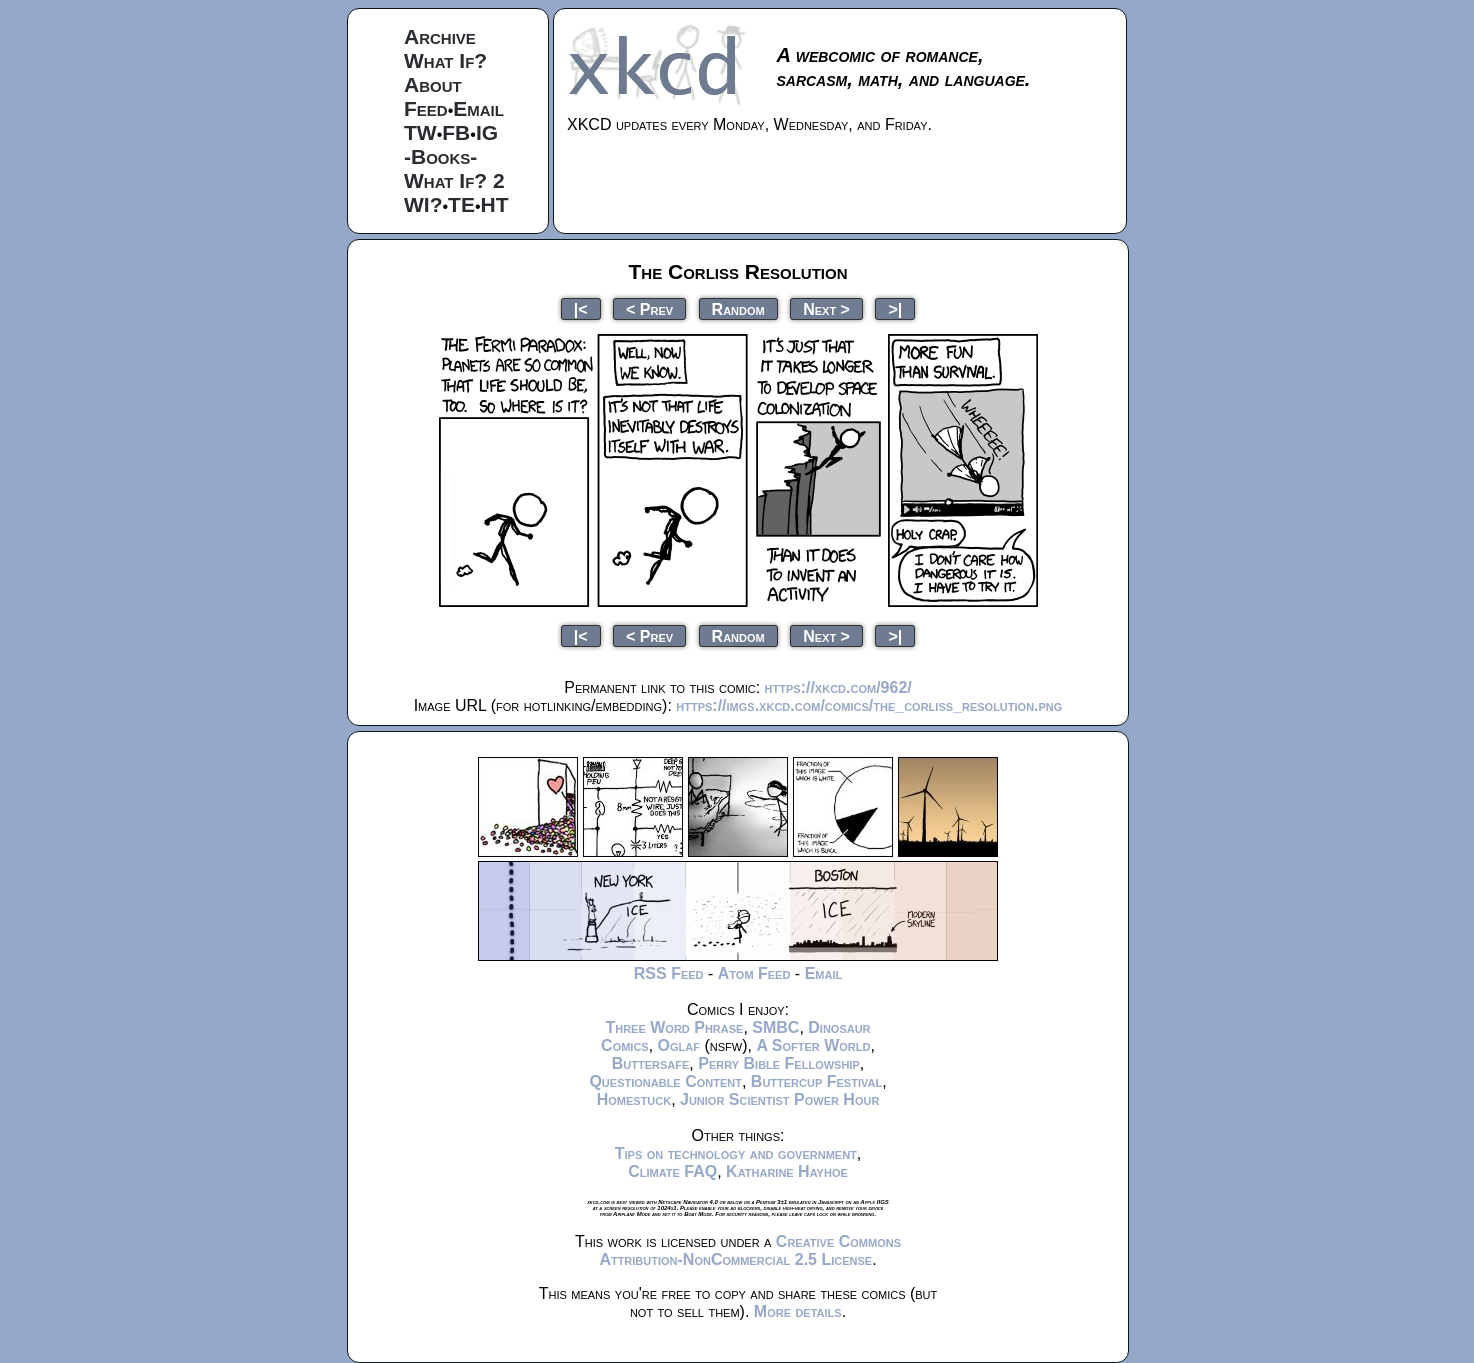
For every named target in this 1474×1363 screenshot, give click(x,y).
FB (456, 132)
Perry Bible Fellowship (779, 1063)
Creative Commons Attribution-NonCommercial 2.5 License (750, 1250)
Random (738, 308)
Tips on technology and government (736, 1153)
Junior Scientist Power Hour (779, 1099)
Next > (826, 308)
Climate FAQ (672, 1171)
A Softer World (813, 1045)
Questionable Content (665, 1081)
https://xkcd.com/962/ (838, 687)
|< (581, 308)
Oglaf (679, 1045)
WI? (423, 204)
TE (461, 204)
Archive (440, 36)
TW (420, 132)
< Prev (649, 308)
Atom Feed (754, 973)
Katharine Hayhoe (787, 1171)
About (433, 84)
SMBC (775, 1027)
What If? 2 (454, 180)
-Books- (440, 156)
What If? (445, 60)
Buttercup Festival (816, 1081)
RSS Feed (669, 973)
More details (798, 1311)
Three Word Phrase (674, 1027)
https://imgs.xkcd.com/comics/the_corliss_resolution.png (869, 705)
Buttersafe (651, 1063)
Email (478, 108)
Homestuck (634, 1099)
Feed (426, 108)
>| (895, 308)
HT (495, 204)
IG (487, 132)
